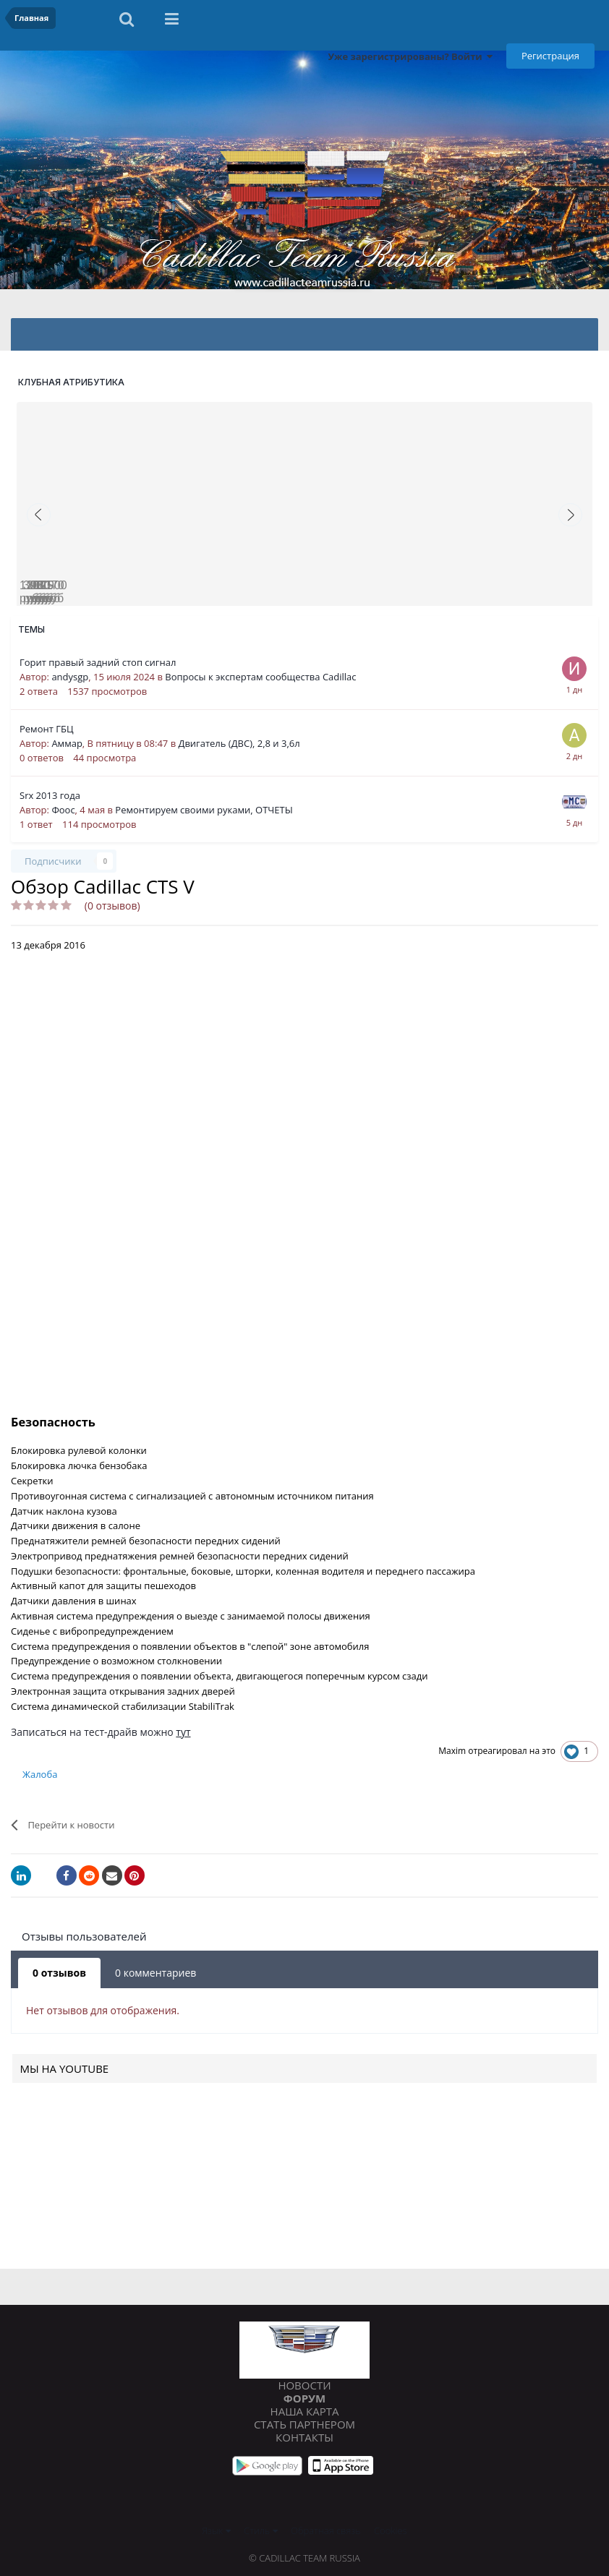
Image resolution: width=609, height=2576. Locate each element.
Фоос (62, 809)
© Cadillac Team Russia (304, 2557)
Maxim (452, 1751)
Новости (304, 2385)
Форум (304, 2398)
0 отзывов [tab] (59, 1973)
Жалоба (39, 1774)
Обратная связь (326, 2530)
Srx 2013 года (50, 795)
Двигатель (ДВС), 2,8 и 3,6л (238, 743)
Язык (216, 2530)
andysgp (69, 676)
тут (183, 1732)
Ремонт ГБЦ (47, 728)
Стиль (261, 2530)
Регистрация (550, 55)
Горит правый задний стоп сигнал (98, 662)
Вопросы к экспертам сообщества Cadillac (260, 676)
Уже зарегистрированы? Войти (410, 56)
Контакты (304, 2437)
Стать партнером (304, 2424)
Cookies (390, 2530)
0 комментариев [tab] (155, 1973)
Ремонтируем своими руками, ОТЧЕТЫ (203, 809)
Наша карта (305, 2411)
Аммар (66, 743)
